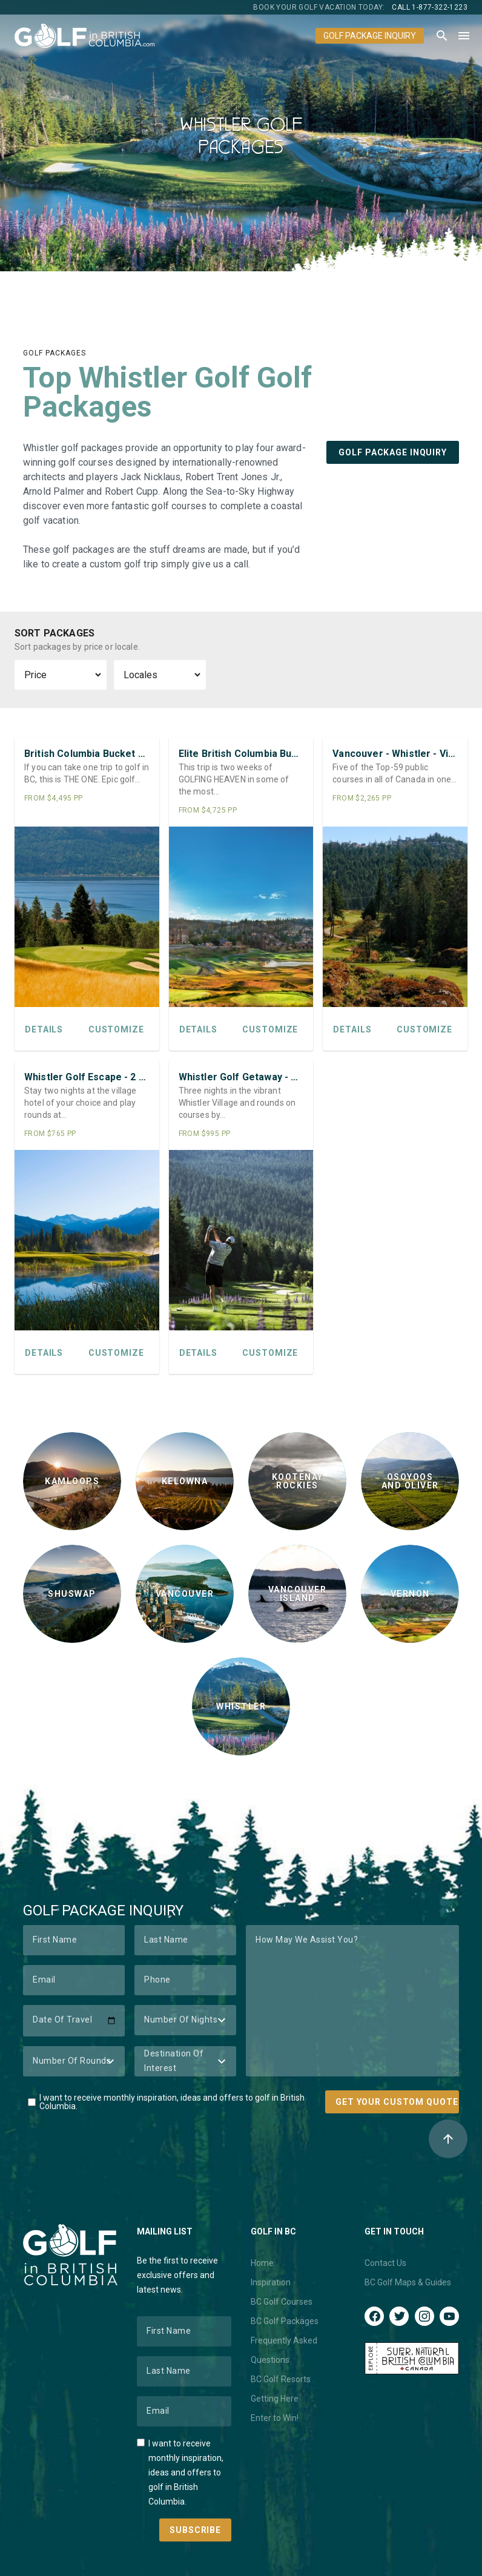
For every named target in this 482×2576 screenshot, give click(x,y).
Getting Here (275, 2398)
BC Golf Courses (281, 2302)
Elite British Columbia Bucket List (241, 753)
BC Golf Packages (285, 2321)
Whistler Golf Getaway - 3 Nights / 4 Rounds (241, 1077)
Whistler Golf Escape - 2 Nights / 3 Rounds (87, 1077)
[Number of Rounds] (74, 2061)
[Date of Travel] (74, 2020)
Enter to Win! (275, 2418)
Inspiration (271, 2282)
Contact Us (385, 2263)
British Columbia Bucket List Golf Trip (87, 753)
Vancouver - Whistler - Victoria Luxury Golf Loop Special (395, 753)
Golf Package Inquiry (369, 36)
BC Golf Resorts (281, 2379)
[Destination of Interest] (185, 2061)
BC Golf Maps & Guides (408, 2282)
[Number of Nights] (185, 2020)
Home (262, 2263)
